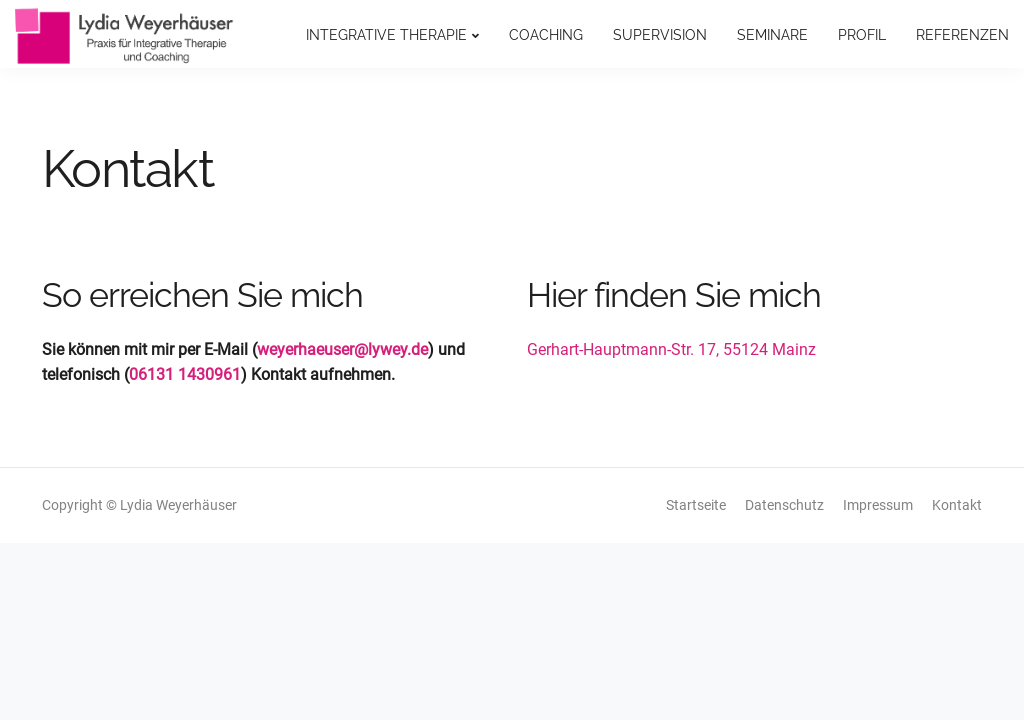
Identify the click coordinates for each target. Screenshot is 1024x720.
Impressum (878, 505)
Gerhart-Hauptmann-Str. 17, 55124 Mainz (671, 349)
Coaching (546, 35)
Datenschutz (784, 505)
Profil (862, 35)
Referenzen (962, 35)
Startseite (696, 505)
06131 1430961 (185, 374)
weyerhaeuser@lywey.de (342, 349)
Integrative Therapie (386, 35)
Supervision (660, 35)
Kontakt (957, 505)
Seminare (772, 35)
